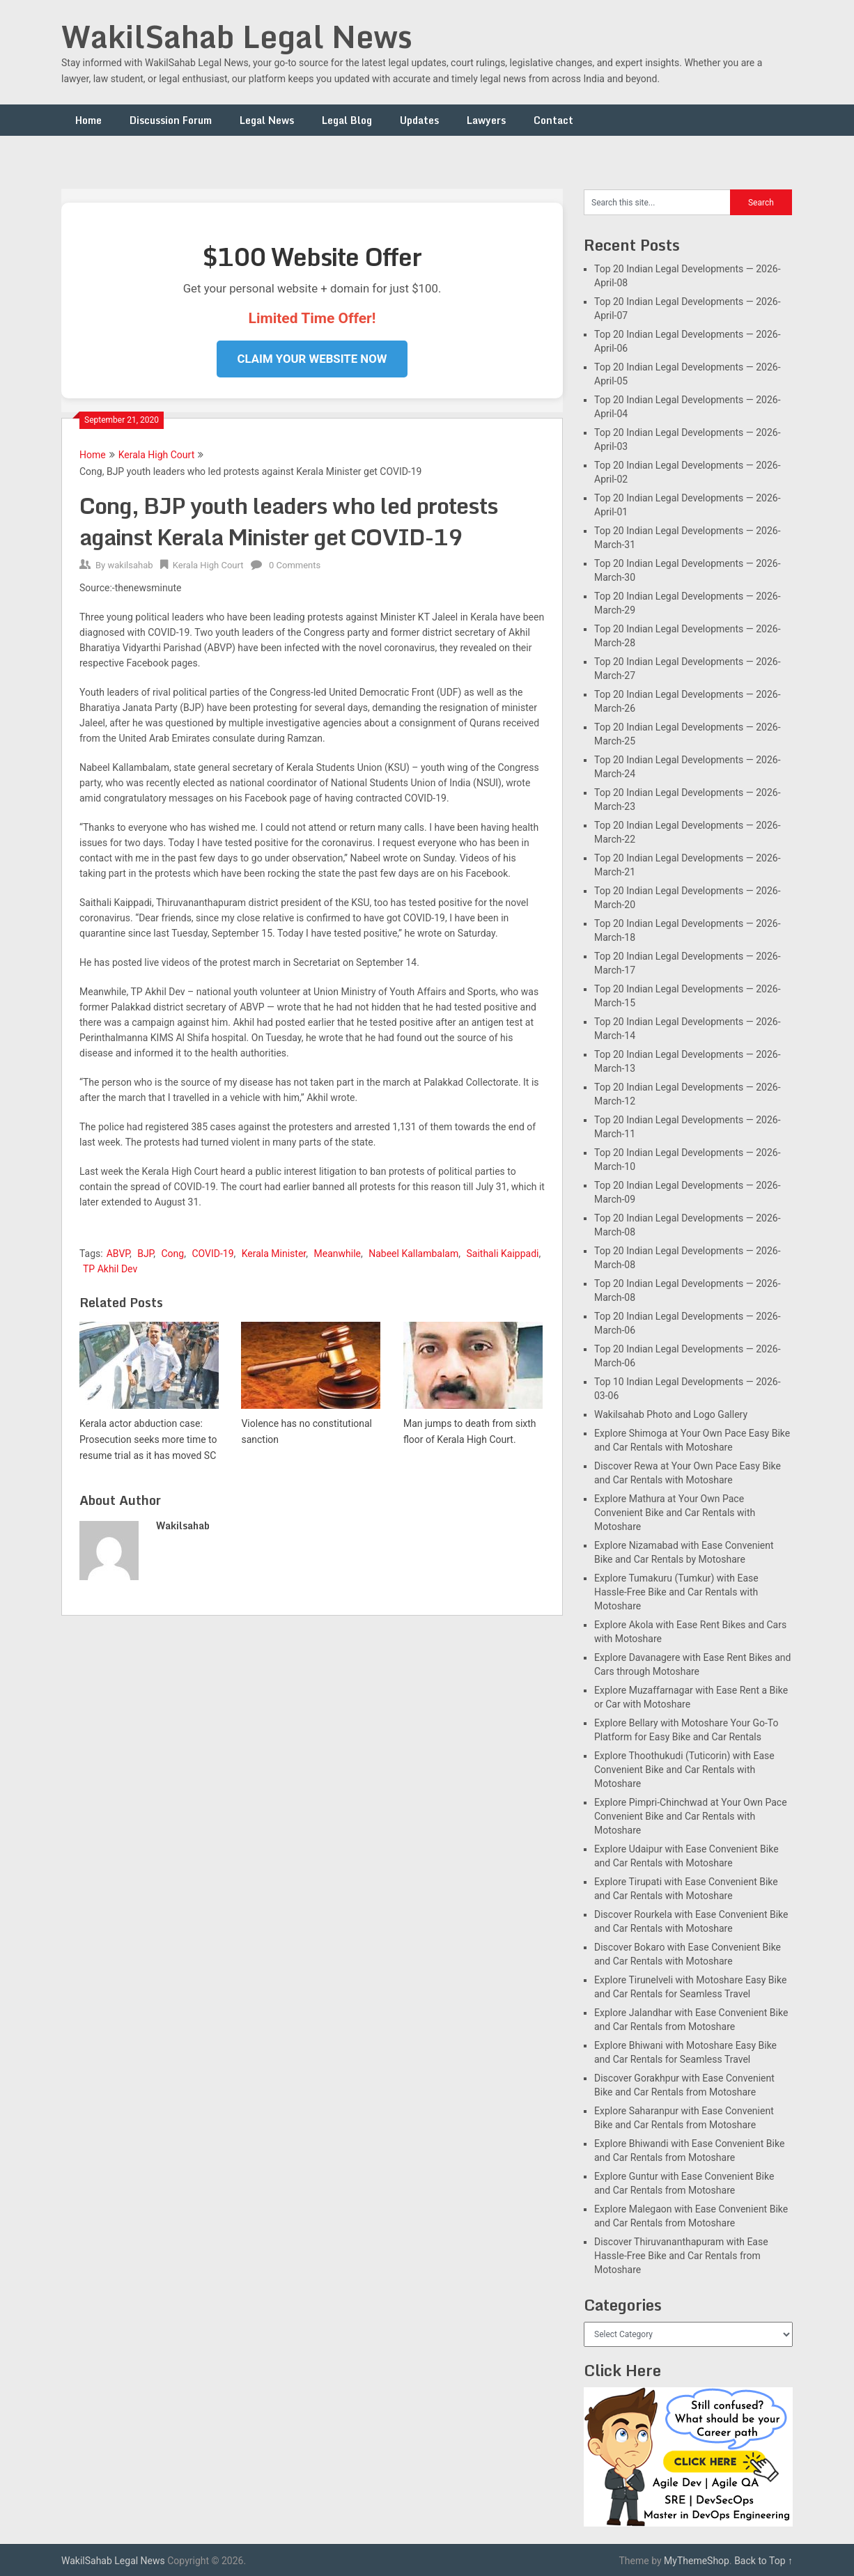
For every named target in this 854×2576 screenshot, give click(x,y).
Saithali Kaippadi (503, 1253)
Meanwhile (337, 1253)
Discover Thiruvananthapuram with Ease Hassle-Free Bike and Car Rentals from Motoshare (681, 2255)
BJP (145, 1253)
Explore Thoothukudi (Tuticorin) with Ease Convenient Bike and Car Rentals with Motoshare (684, 1769)
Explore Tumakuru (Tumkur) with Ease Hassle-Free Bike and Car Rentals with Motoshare (676, 1591)
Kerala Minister (274, 1253)
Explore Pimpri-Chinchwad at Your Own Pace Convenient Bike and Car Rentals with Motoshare (690, 1816)
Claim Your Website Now (312, 359)
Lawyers (486, 120)
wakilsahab (130, 565)
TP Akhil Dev (110, 1268)
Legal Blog (347, 120)
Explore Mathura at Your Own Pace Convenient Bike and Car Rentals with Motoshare (674, 1512)
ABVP (118, 1253)
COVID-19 (212, 1253)
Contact (553, 120)
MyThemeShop (696, 2560)
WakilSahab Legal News (236, 36)
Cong (172, 1253)
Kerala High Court (156, 454)
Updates (419, 120)
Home (88, 120)
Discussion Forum (171, 120)
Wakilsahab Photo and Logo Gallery (670, 1414)
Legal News (267, 120)
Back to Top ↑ (763, 2560)
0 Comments (294, 565)
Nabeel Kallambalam (413, 1253)
